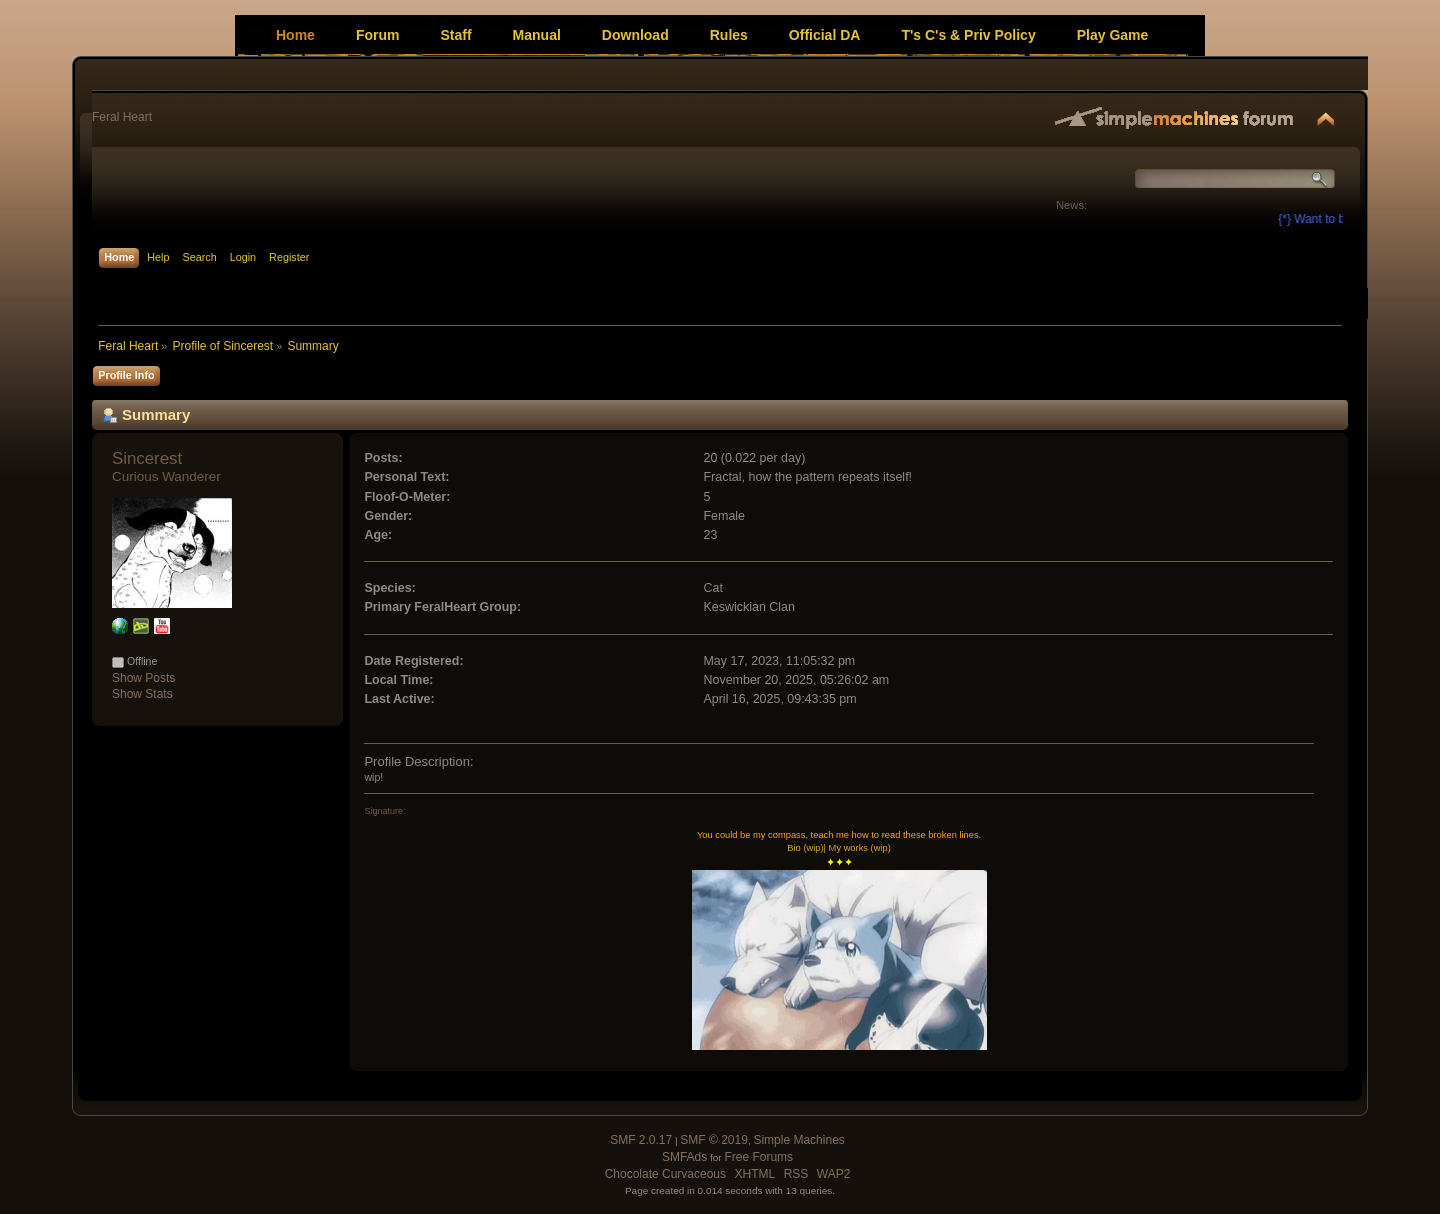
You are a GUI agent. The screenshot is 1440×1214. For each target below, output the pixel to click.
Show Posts (143, 678)
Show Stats (142, 694)
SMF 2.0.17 (641, 1140)
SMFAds (684, 1157)
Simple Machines (798, 1140)
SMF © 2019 (714, 1140)
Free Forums (758, 1157)
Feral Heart (122, 117)
